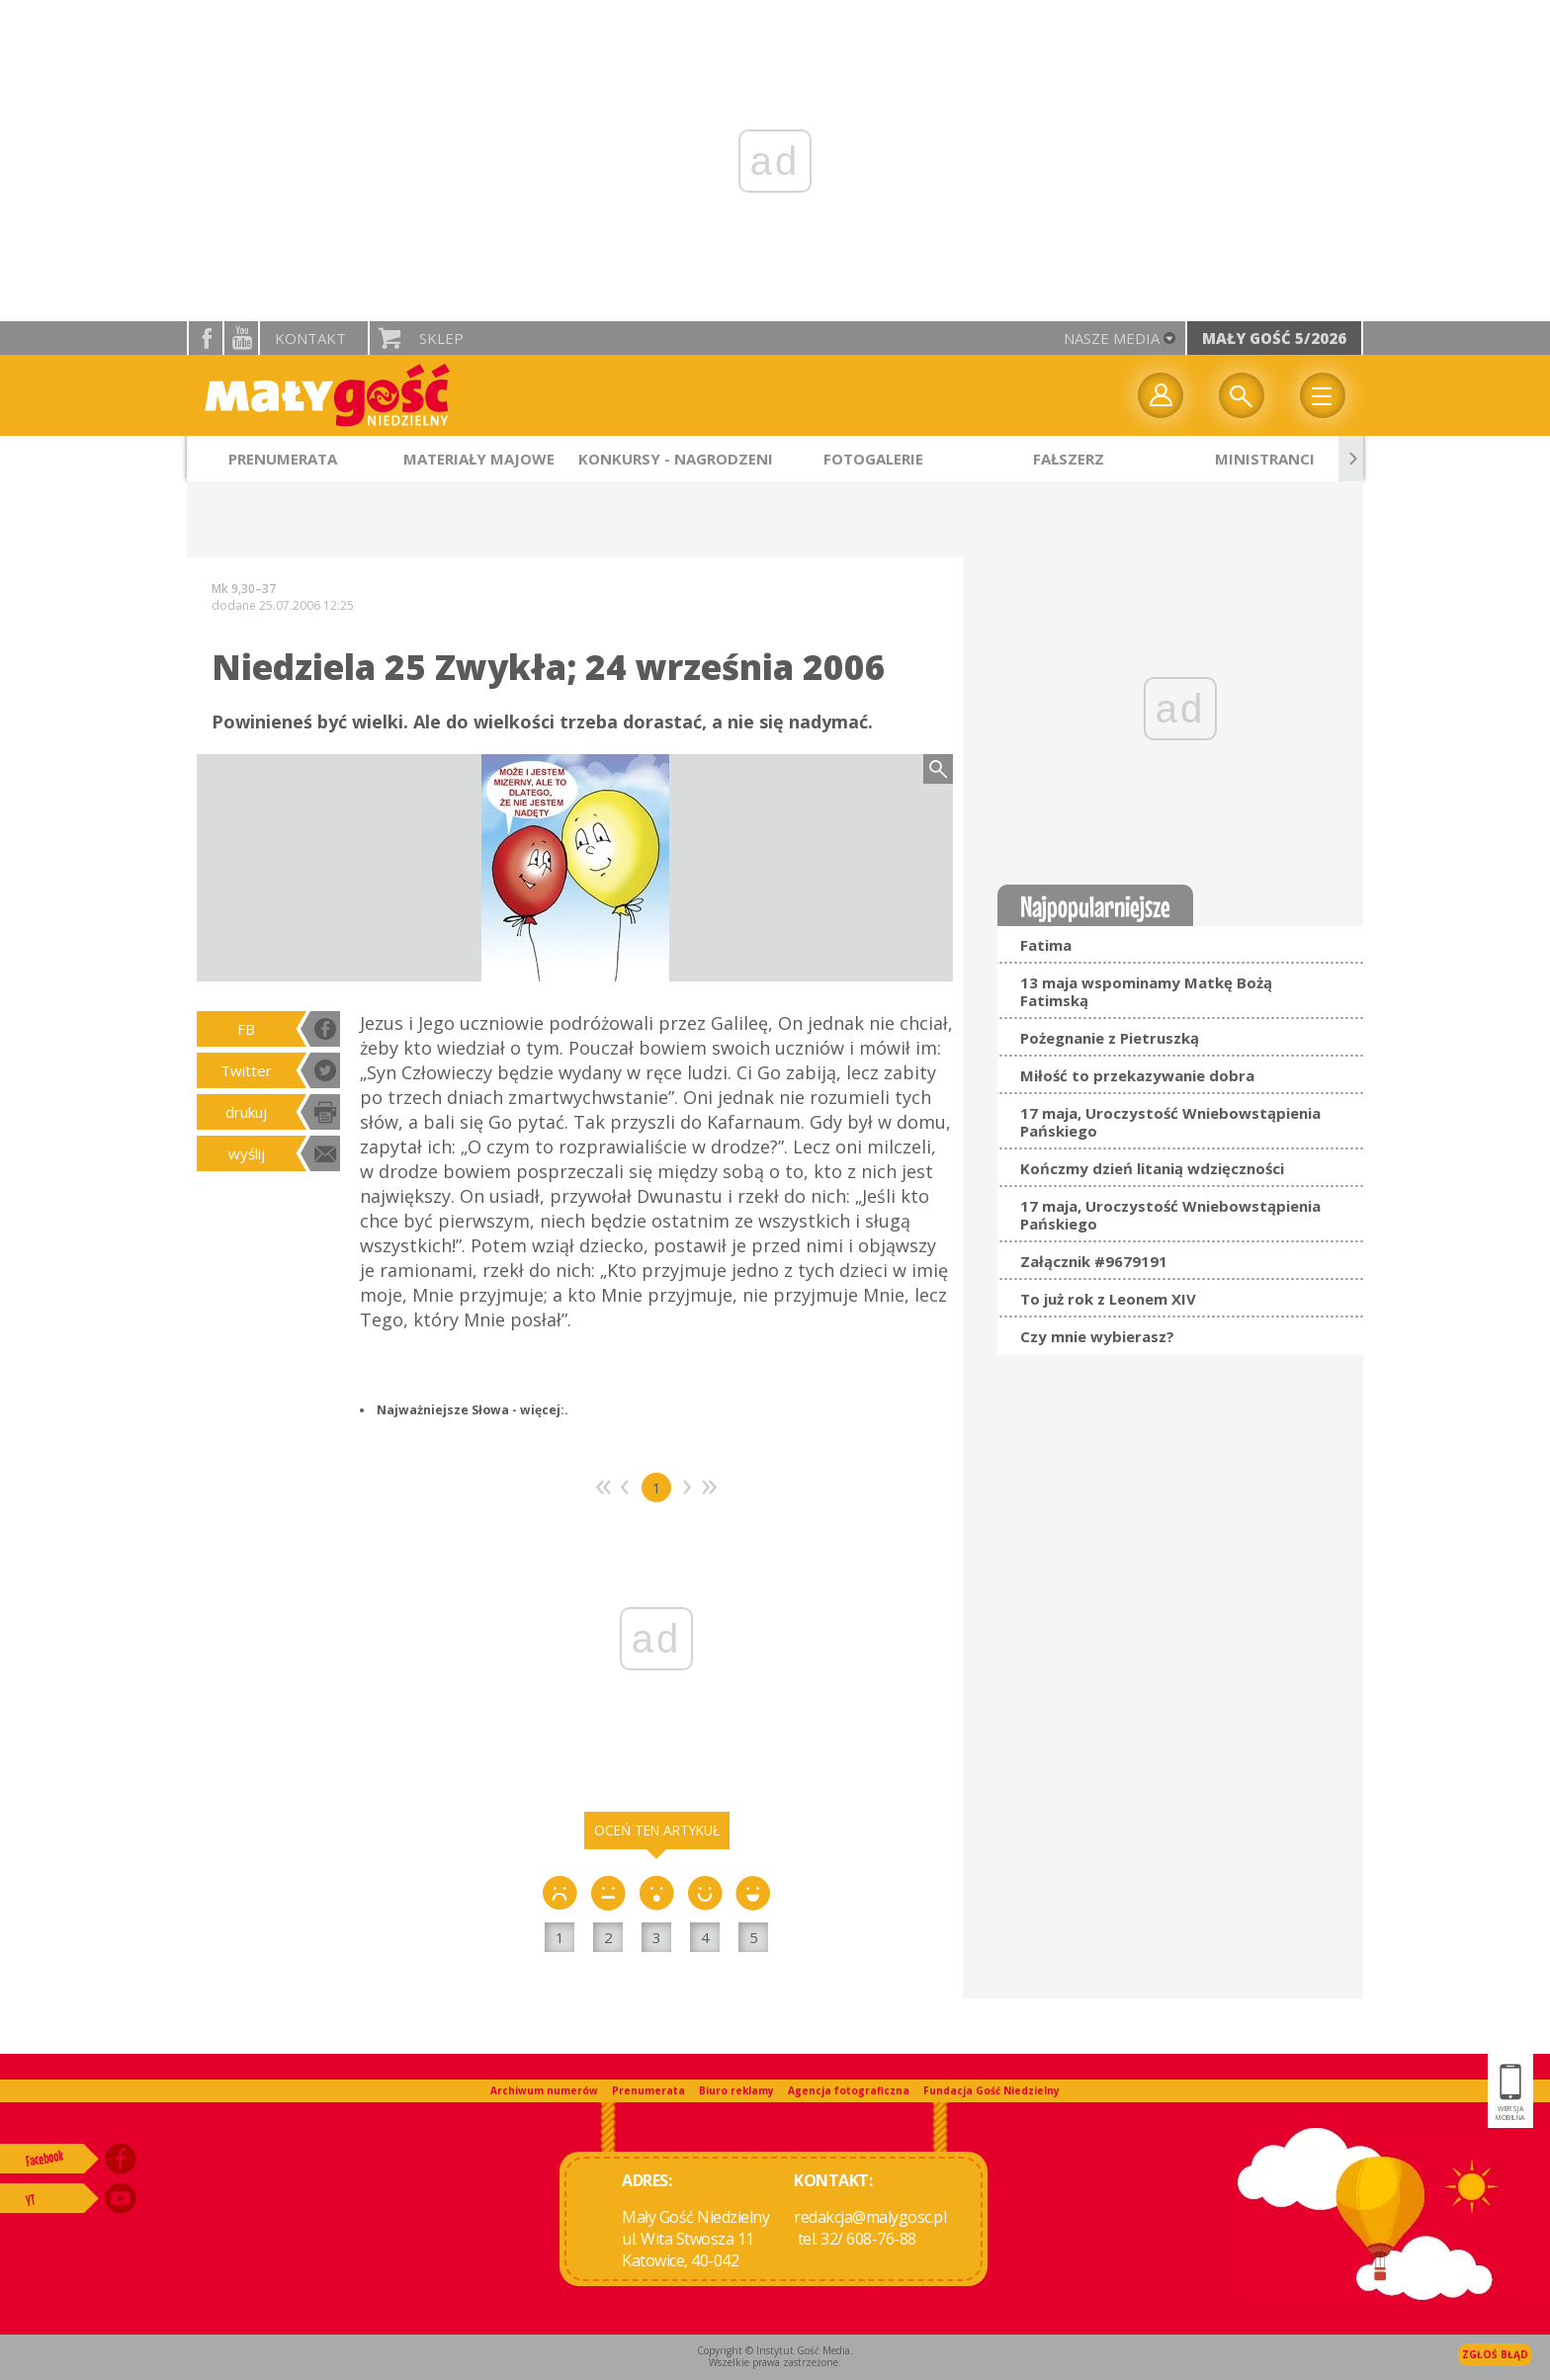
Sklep (441, 338)
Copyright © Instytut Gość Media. (775, 2350)
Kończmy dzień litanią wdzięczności (1152, 1168)
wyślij (246, 1153)
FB (246, 1029)
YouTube (241, 338)
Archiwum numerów (544, 2090)
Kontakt (310, 338)
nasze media (1112, 338)
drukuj (246, 1112)
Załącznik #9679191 (1093, 1261)
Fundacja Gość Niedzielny (991, 2090)
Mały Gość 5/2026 (1274, 338)
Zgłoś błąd (1495, 2354)
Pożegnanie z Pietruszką (1109, 1038)
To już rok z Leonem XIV (1108, 1299)
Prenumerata (648, 2090)
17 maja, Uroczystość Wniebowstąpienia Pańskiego (1170, 1122)
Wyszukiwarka (1241, 395)
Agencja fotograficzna (848, 2090)
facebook (205, 338)
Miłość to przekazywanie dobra (1137, 1075)
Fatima (1046, 945)
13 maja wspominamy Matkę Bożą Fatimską (1146, 991)
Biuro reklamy (736, 2090)
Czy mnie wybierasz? (1097, 1336)
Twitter (246, 1070)
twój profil (1160, 395)
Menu (1322, 395)
